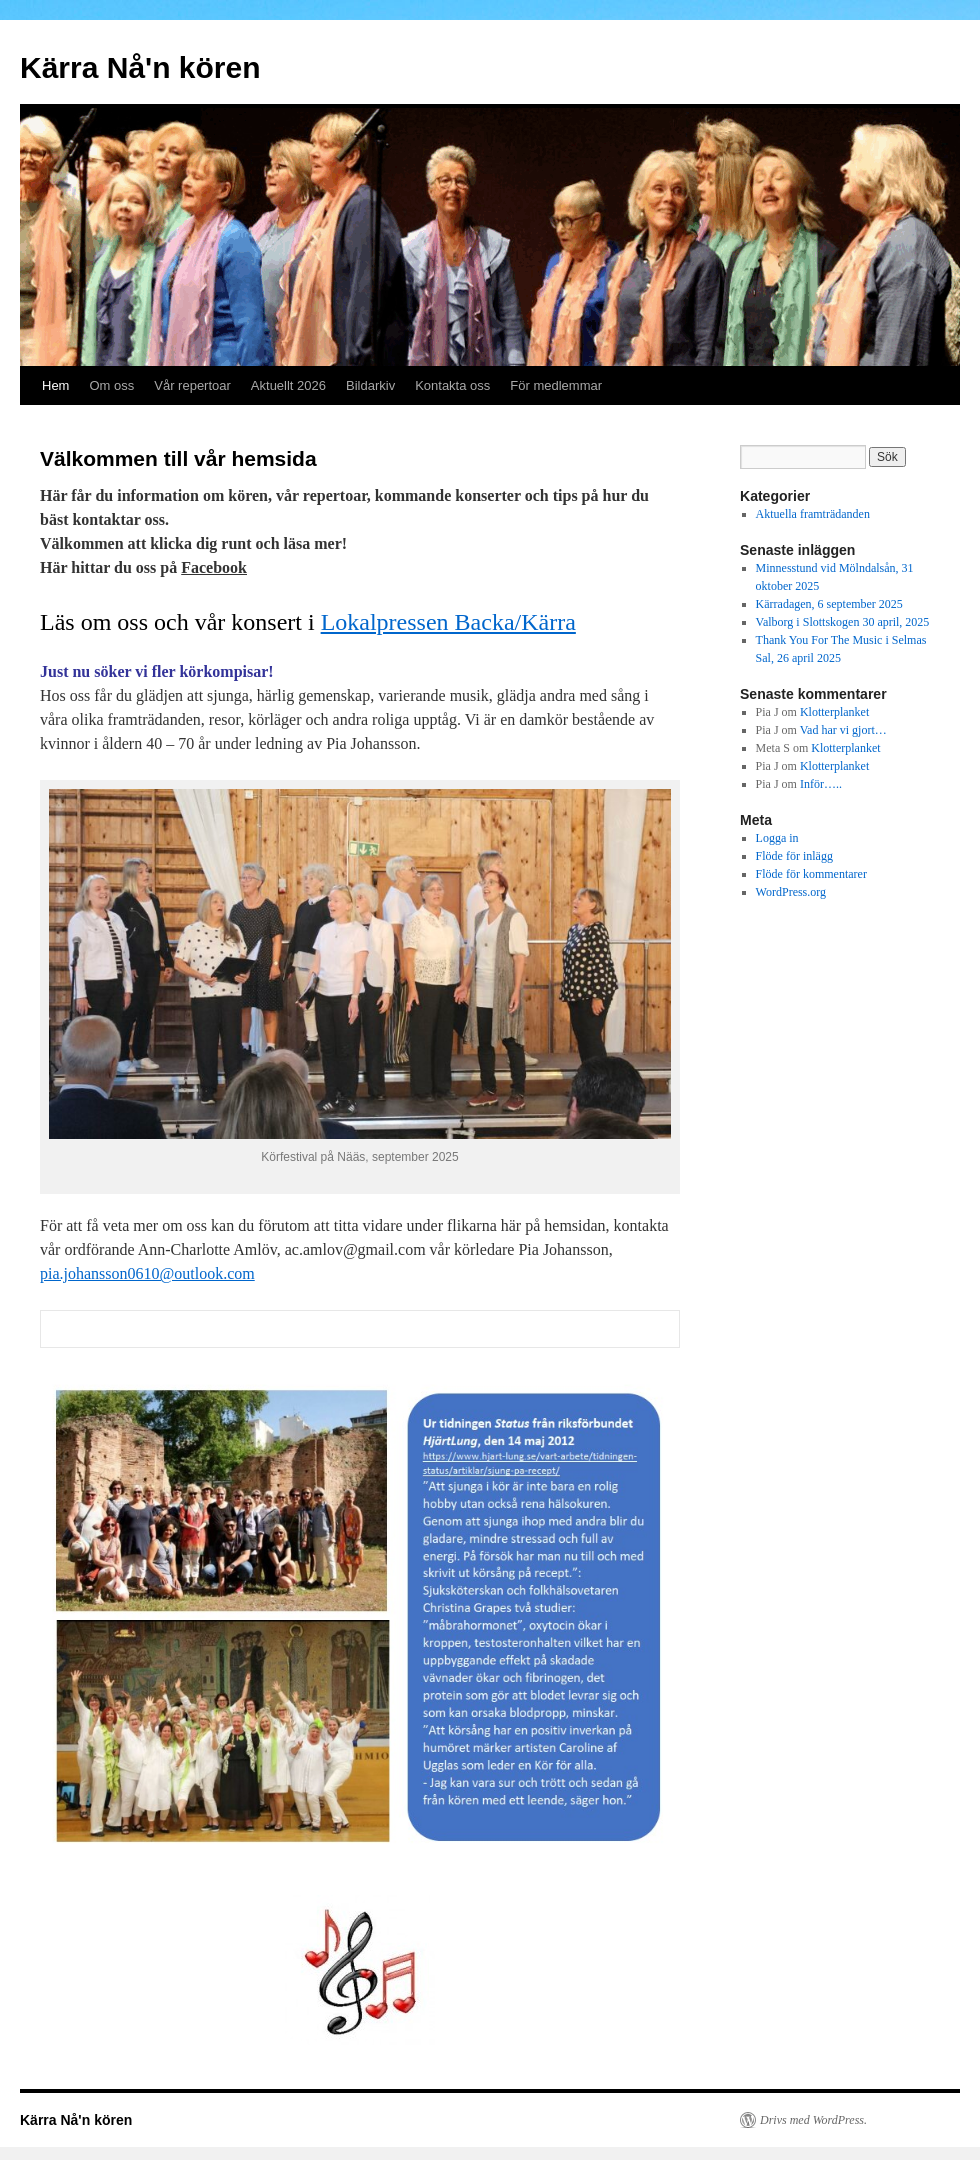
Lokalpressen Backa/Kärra (448, 622)
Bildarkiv (370, 385)
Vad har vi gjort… (843, 730)
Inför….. (821, 784)
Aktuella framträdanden (813, 514)
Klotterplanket (834, 712)
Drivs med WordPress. (813, 2120)
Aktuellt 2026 (288, 385)
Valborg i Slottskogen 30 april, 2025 (843, 622)
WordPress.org (791, 892)
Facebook (214, 567)
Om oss (111, 385)
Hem (55, 385)
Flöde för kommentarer (811, 874)
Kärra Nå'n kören (140, 67)
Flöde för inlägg (794, 856)
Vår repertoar (192, 385)
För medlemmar (556, 385)
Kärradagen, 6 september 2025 (829, 604)
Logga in (777, 838)
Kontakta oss (452, 385)
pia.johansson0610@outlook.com (147, 1273)
